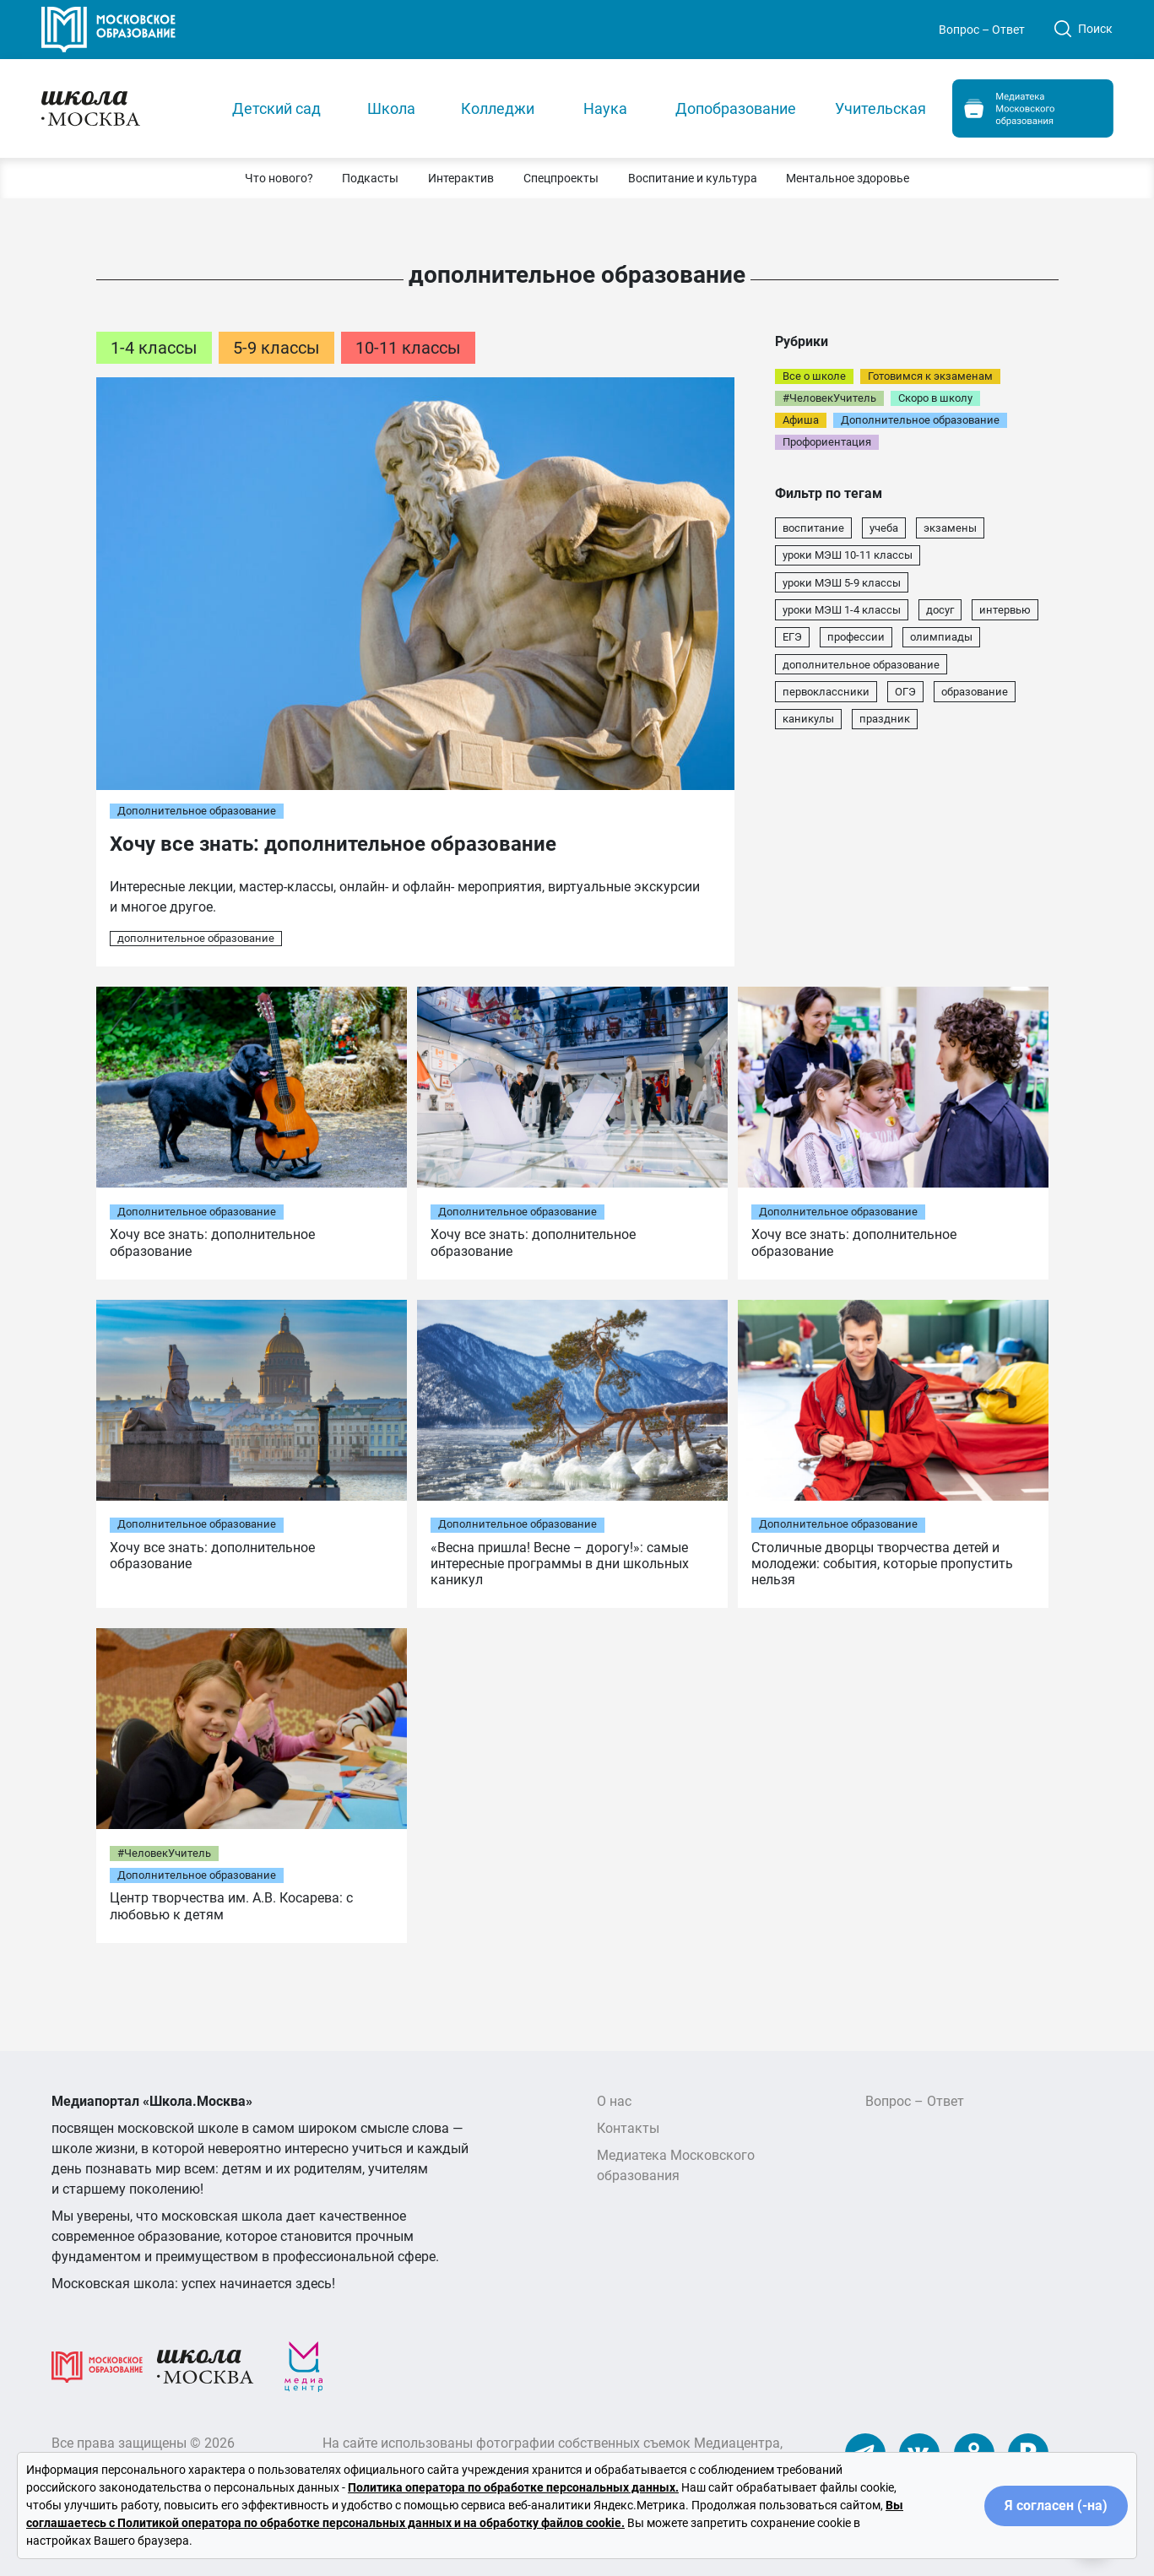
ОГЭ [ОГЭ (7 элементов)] (905, 691)
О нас (614, 2101)
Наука (605, 108)
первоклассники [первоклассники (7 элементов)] (826, 691)
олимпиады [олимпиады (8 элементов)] (941, 636)
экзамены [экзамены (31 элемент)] (950, 528)
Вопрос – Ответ (982, 29)
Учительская (880, 108)
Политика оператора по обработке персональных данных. (513, 2487)
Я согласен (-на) (1056, 2506)
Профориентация (827, 442)
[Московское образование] (97, 2366)
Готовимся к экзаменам (930, 376)
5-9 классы (276, 348)
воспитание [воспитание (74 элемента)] (813, 528)
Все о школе (814, 376)
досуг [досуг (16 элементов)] (940, 609)
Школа (391, 108)
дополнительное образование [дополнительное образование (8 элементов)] (861, 664)
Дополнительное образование (196, 810)
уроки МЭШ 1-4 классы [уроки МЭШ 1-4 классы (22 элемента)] (842, 609)
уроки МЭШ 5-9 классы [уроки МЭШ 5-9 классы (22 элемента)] (842, 582)
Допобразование (735, 108)
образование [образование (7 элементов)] (974, 691)
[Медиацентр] (303, 2366)
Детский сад (276, 108)
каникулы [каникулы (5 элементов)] (808, 718)
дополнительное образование (195, 938)
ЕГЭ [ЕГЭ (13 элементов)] (792, 636)
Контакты (628, 2128)
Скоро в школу (935, 398)
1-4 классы (154, 348)
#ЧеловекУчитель (829, 398)
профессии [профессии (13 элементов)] (856, 636)
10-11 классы (408, 348)
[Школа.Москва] (205, 2366)
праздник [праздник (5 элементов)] (884, 718)
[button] (279, 178)
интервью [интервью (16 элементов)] (1005, 609)
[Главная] (122, 108)
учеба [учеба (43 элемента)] (884, 528)
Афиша (801, 420)
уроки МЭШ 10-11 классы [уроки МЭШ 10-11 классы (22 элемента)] (848, 555)
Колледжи (497, 108)
